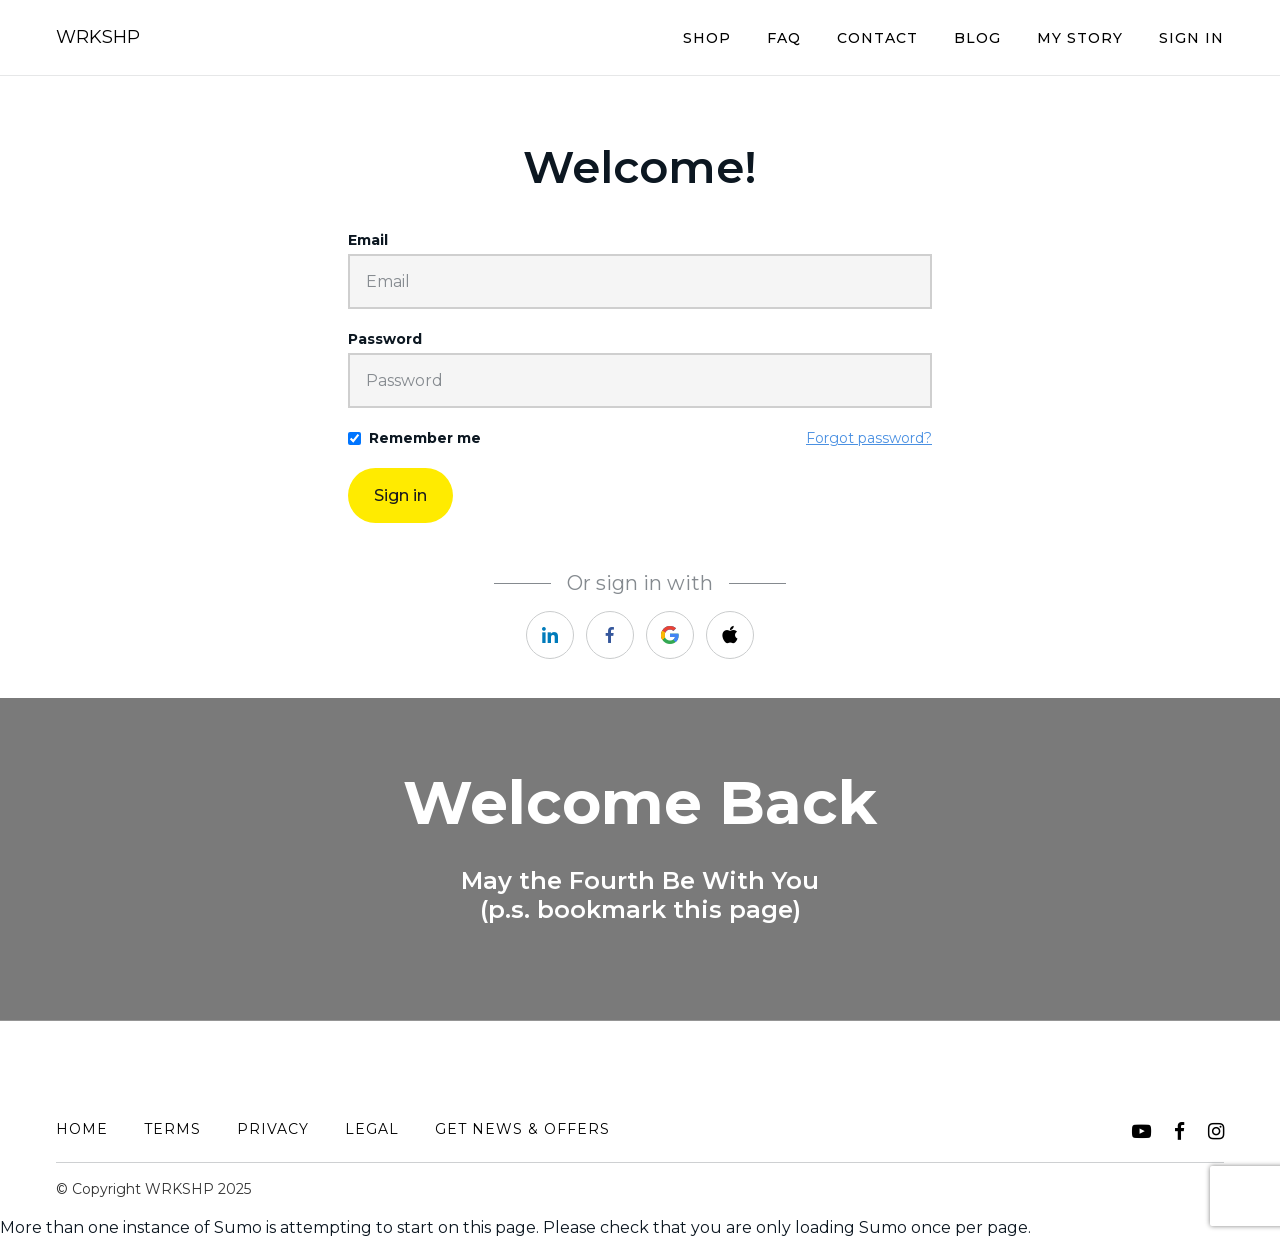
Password (385, 339)
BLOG (977, 38)
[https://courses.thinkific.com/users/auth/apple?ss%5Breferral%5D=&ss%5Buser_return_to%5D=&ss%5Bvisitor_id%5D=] (730, 635)
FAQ (784, 38)
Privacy (273, 1129)
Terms (172, 1129)
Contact (877, 38)
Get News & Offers (522, 1129)
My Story (1080, 38)
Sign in (400, 495)
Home (82, 1129)
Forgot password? (869, 438)
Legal (372, 1129)
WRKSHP (98, 37)
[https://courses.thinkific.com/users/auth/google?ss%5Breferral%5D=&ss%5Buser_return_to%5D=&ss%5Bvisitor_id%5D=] (670, 635)
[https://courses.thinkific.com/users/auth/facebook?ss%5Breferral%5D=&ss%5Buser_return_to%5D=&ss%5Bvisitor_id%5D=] (610, 635)
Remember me (425, 438)
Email (368, 240)
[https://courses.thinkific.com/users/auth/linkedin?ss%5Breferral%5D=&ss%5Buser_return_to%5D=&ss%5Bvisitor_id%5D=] (550, 635)
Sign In (1191, 38)
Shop (707, 38)
